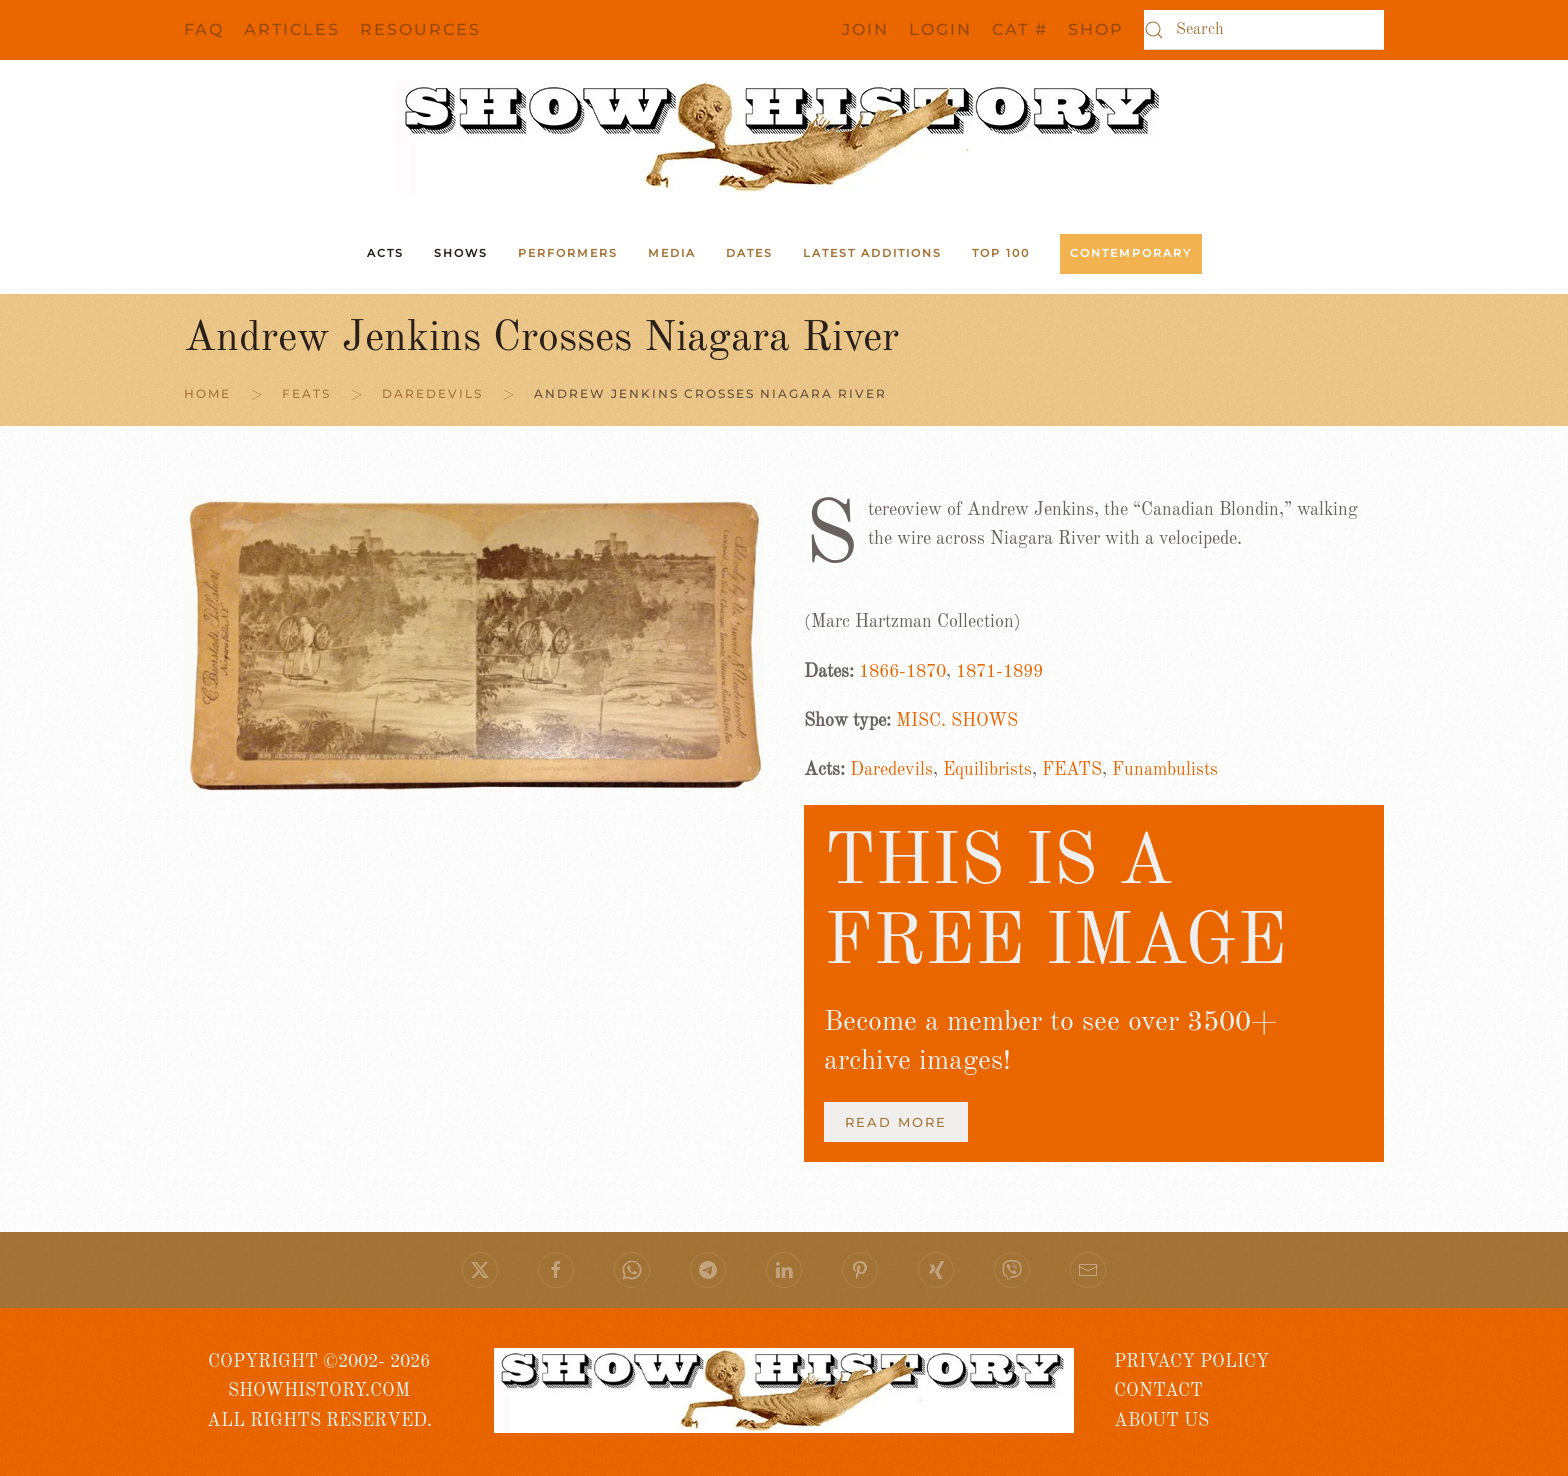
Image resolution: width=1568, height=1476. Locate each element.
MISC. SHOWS (957, 721)
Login (940, 29)
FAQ (204, 29)
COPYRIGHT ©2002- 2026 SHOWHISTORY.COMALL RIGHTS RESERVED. (319, 1391)
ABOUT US (1161, 1421)
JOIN (865, 29)
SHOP (1096, 29)
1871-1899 (999, 672)
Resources (420, 29)
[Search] (1264, 30)
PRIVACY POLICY (1191, 1362)
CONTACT (1158, 1391)
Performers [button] (568, 253)
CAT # (1020, 29)
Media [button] (672, 253)
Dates (749, 253)
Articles (292, 29)
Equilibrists (987, 770)
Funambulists (1165, 770)
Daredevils (891, 770)
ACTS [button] (385, 253)
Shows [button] (461, 253)
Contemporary (1131, 253)
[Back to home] (784, 137)
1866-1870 (902, 672)
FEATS (1072, 770)
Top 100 (1001, 253)
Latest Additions (872, 253)
